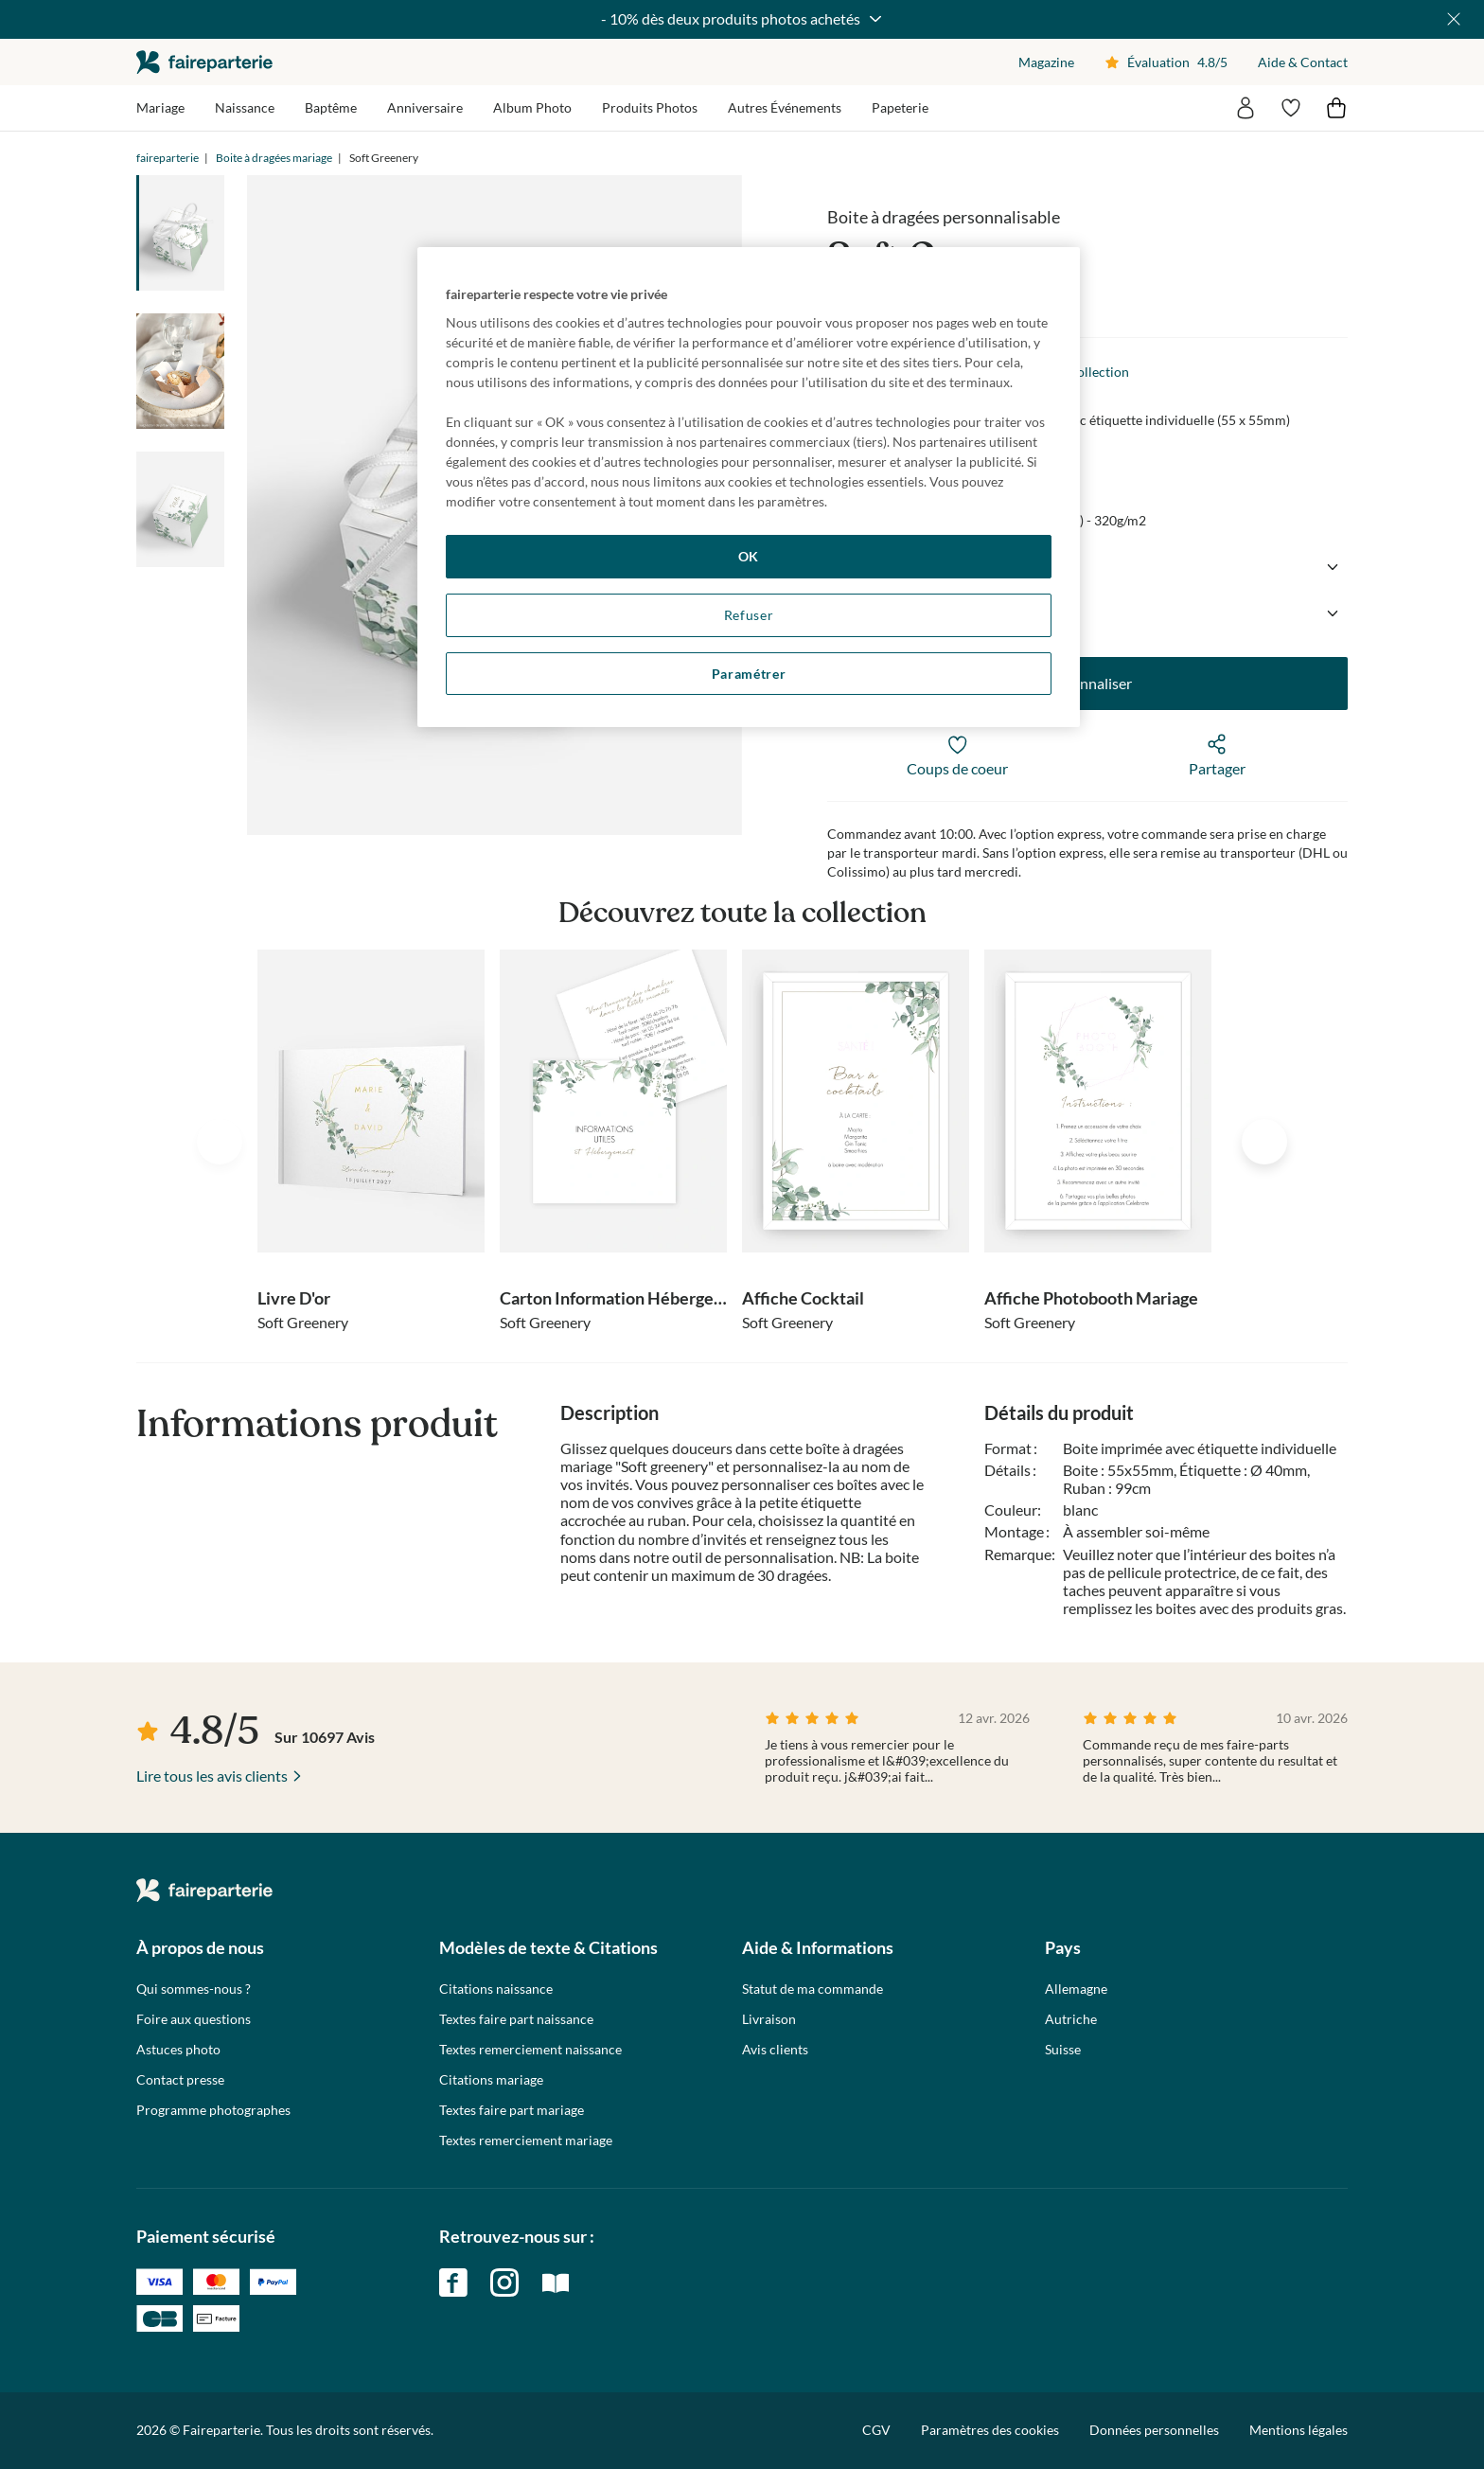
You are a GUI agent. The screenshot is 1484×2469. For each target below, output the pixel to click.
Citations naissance (496, 1989)
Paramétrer (749, 674)
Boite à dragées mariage (274, 158)
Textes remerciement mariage (525, 2140)
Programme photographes (213, 2110)
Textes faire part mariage (511, 2110)
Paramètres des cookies (990, 2430)
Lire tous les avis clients (212, 1776)
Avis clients (775, 2049)
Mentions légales (1298, 2430)
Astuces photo (178, 2049)
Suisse (1063, 2049)
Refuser (749, 615)
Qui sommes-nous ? (193, 1989)
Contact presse (180, 2079)
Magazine (1046, 62)
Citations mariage (491, 2079)
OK (748, 556)
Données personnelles (1154, 2430)
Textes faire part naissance (516, 2019)
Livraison (769, 2019)
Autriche (1071, 2019)
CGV (876, 2430)
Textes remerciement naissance (530, 2049)
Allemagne (1076, 1989)
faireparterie (204, 62)
